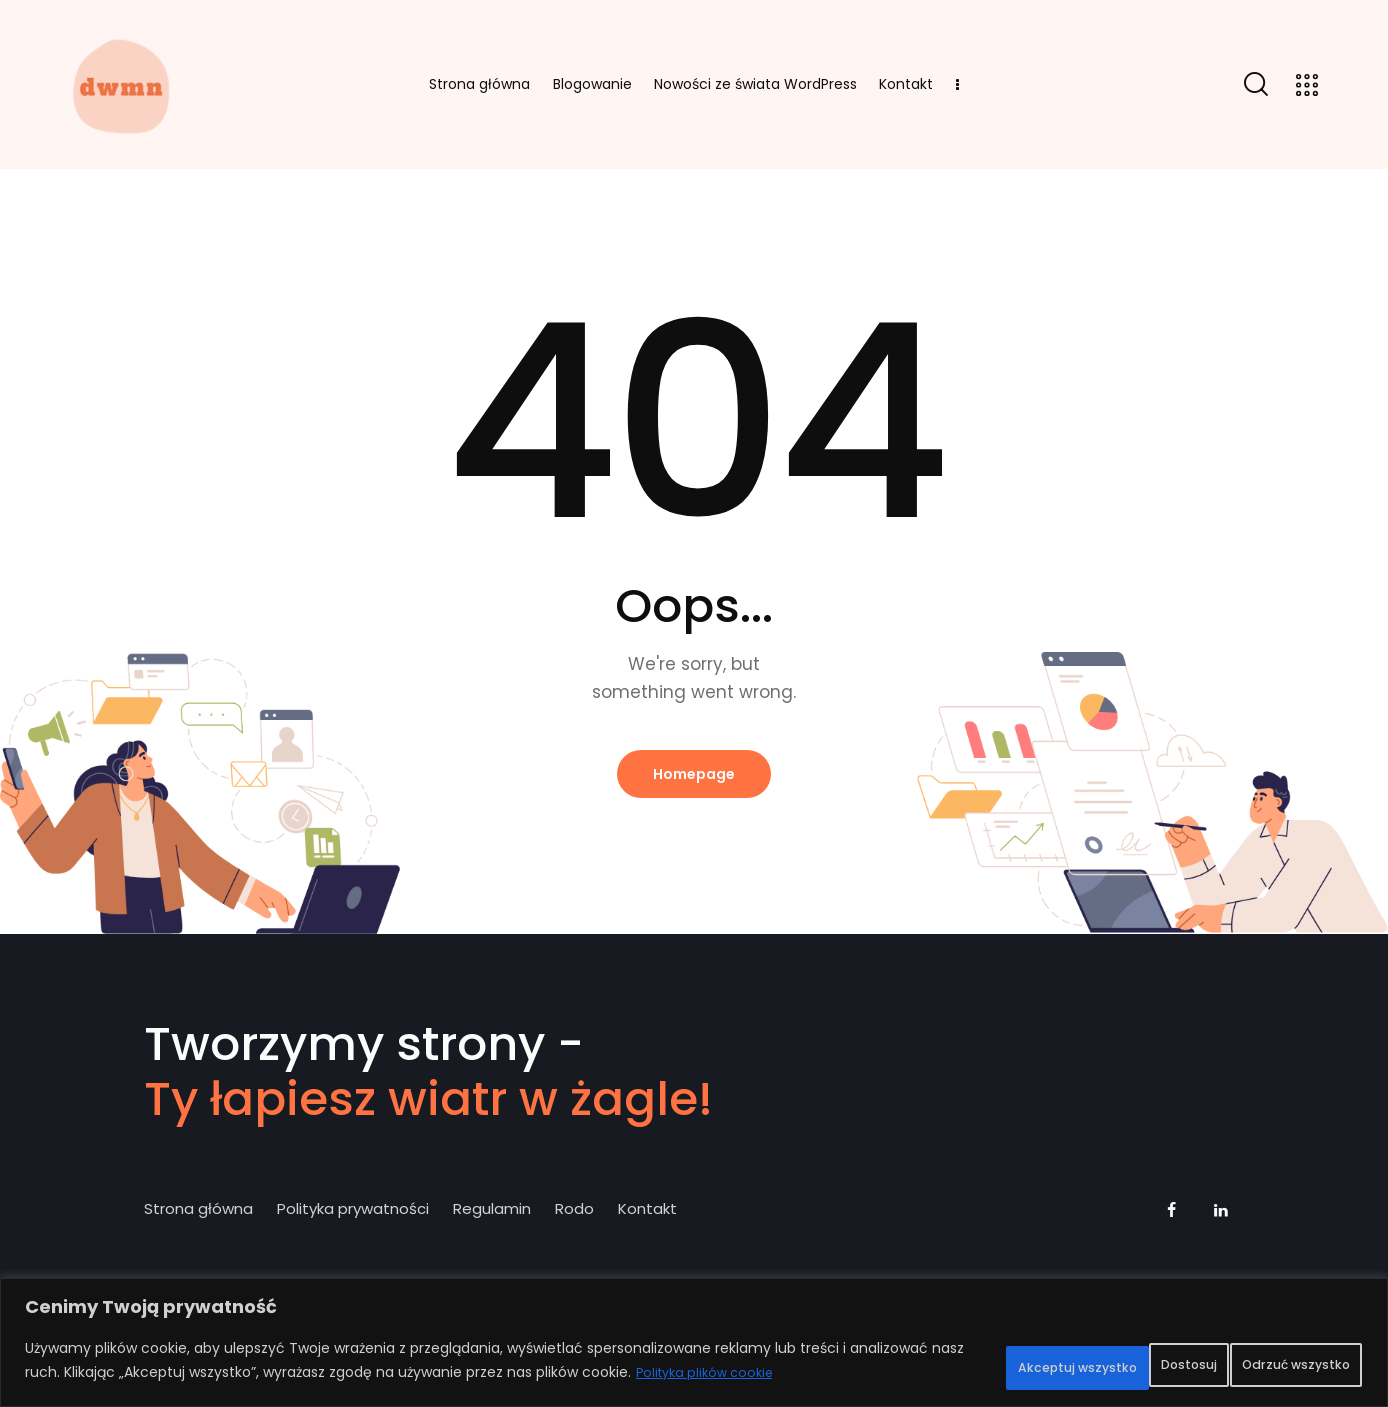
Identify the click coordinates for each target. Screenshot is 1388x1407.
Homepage (694, 777)
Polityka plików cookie (153, 1378)
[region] (694, 1335)
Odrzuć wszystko (1071, 1354)
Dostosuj (912, 1354)
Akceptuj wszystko (1266, 1354)
